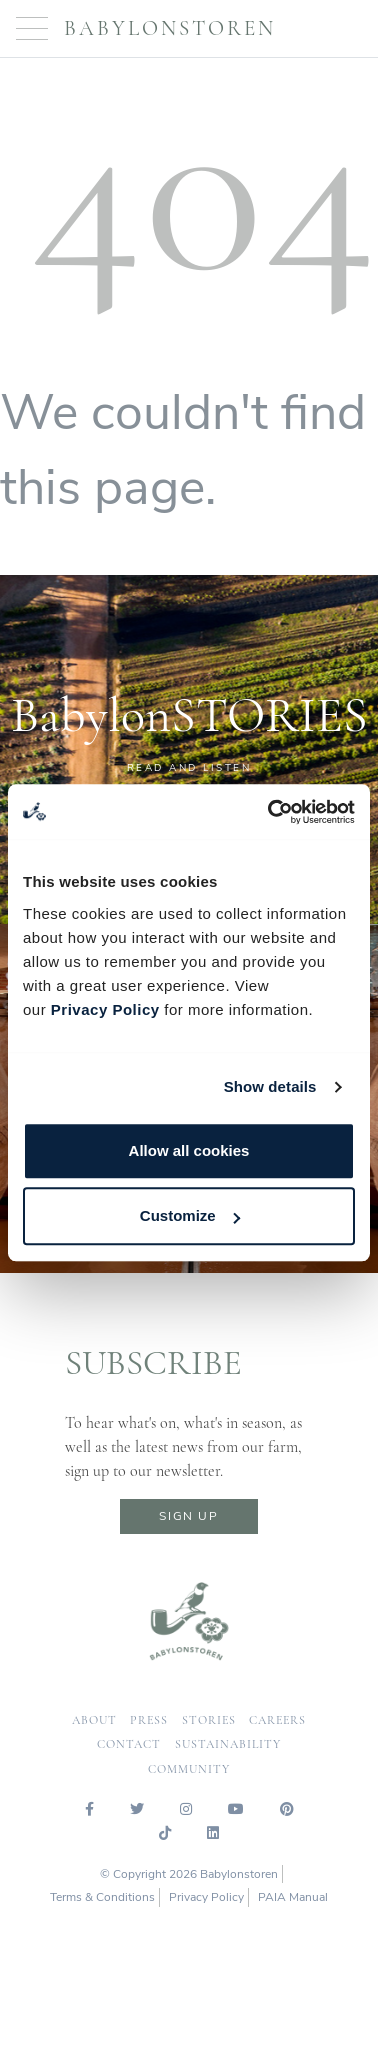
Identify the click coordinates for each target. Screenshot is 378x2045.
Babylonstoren (170, 28)
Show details (270, 1086)
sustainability (228, 1744)
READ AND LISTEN (189, 768)
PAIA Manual (293, 1897)
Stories (209, 1720)
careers (277, 1720)
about (94, 1720)
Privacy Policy (105, 1009)
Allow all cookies (189, 1150)
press (149, 1720)
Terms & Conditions (102, 1897)
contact (129, 1744)
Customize (190, 1215)
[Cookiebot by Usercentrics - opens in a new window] (270, 812)
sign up (188, 1516)
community (189, 1769)
